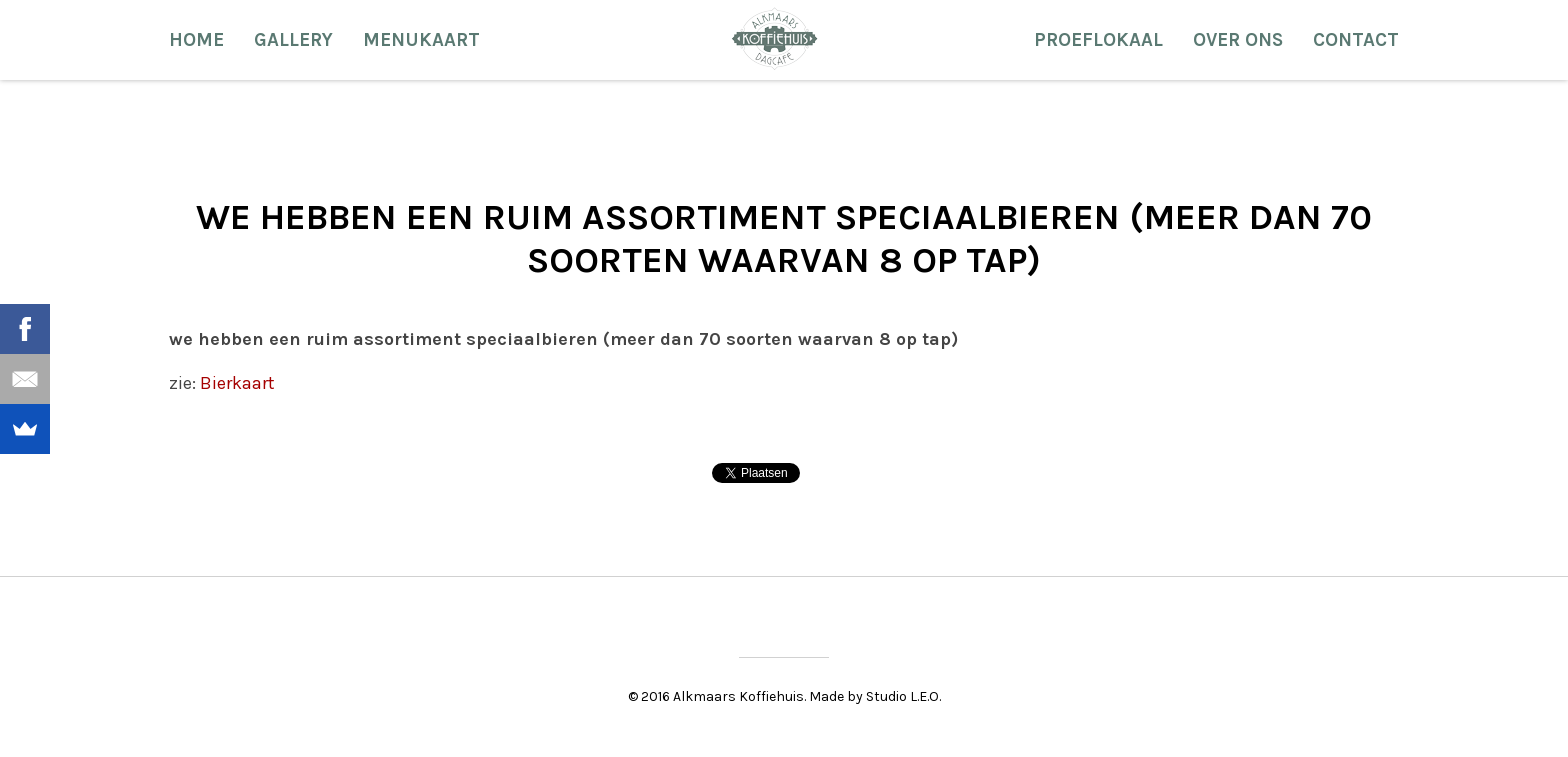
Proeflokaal (1098, 40)
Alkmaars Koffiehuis (774, 38)
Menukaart (421, 40)
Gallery (293, 40)
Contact (1356, 40)
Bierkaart (235, 383)
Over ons (1238, 40)
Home (196, 40)
